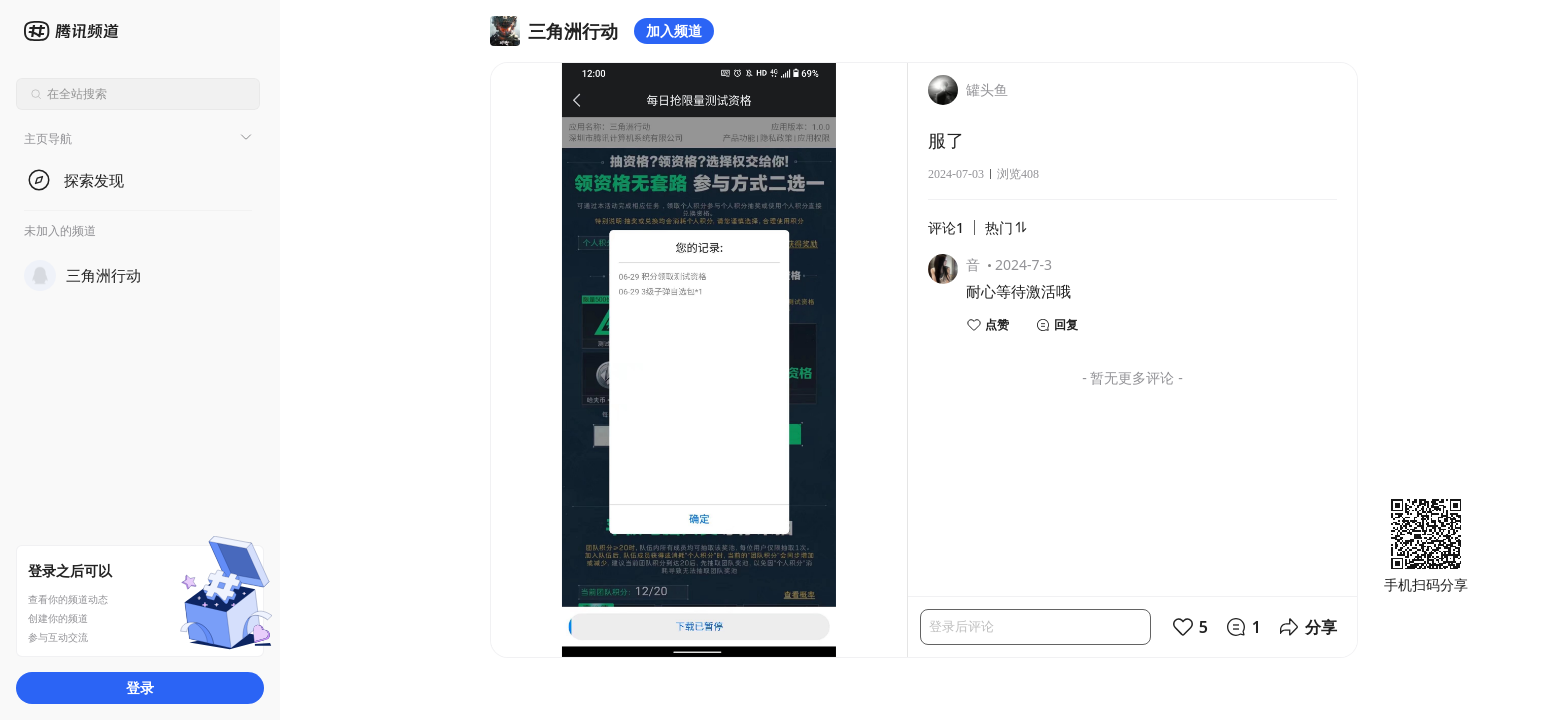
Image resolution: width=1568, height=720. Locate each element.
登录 (140, 687)
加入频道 (674, 30)
